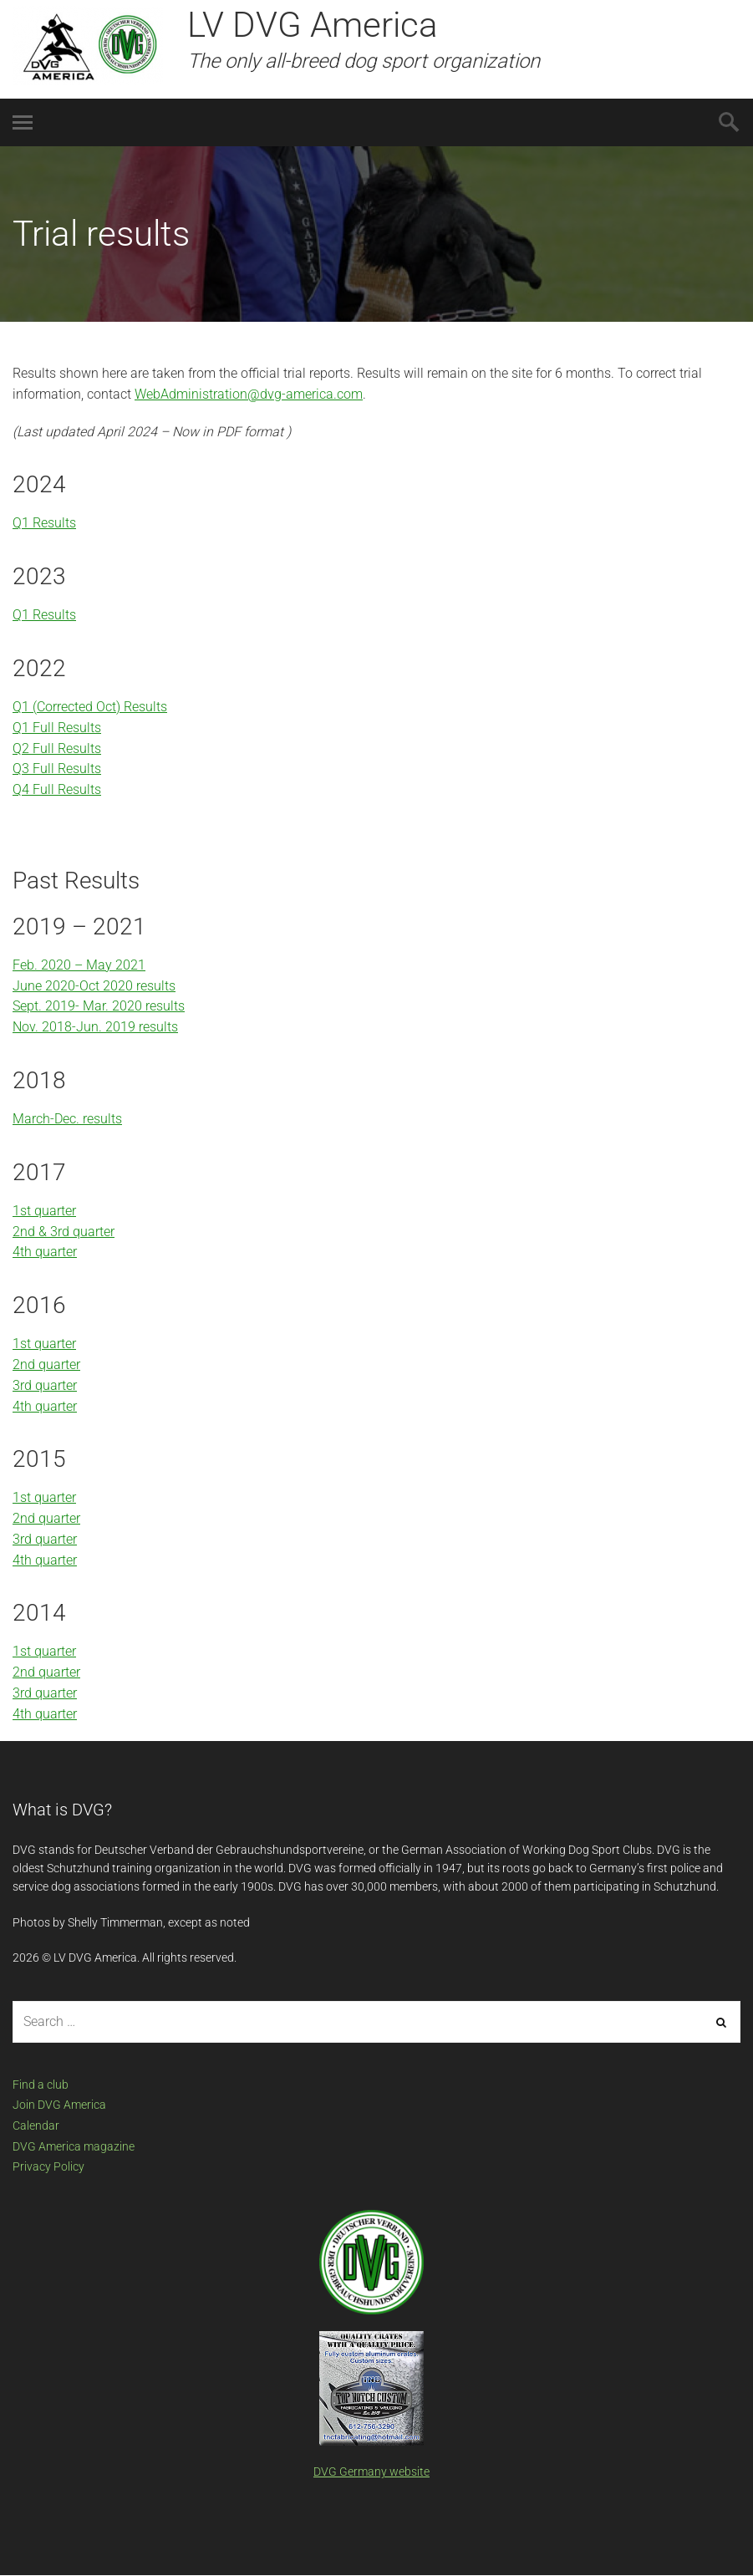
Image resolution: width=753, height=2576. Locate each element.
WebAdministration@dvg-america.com (249, 394)
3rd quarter (45, 1385)
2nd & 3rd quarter (63, 1232)
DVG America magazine (74, 2146)
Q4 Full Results (57, 789)
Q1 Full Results (57, 728)
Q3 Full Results (57, 768)
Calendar (36, 2125)
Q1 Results (44, 523)
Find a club (41, 2084)
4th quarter (45, 1252)
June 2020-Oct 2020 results (94, 986)
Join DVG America (59, 2104)
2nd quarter (46, 1364)
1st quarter (44, 1211)
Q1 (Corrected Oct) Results (90, 707)
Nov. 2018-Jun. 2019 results (95, 1027)
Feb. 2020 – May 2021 (79, 965)
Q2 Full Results (57, 748)
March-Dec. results (67, 1119)
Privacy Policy (48, 2166)
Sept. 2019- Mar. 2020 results (99, 1006)
